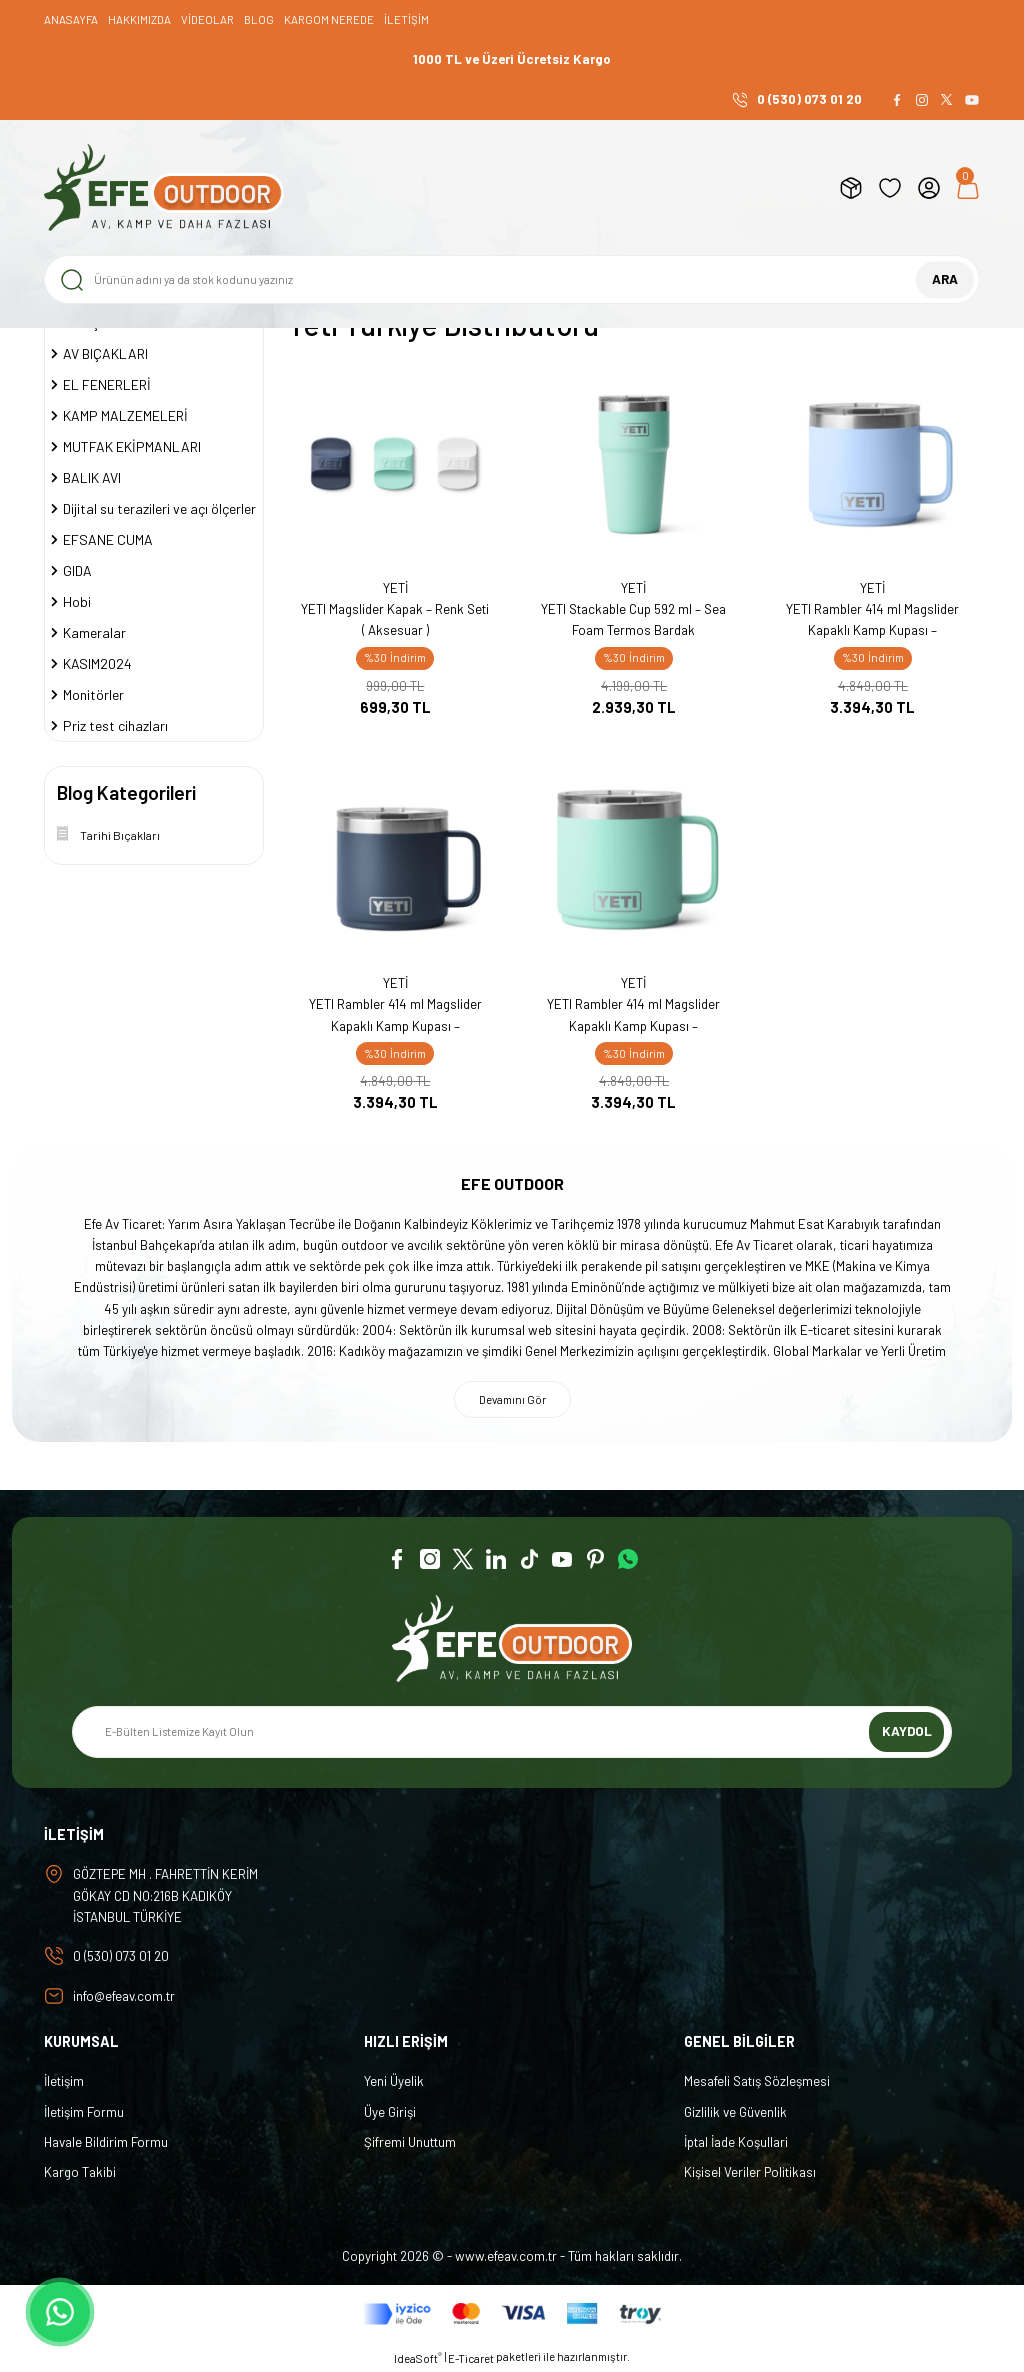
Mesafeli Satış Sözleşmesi (757, 2081)
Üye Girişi (390, 2112)
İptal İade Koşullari (736, 2142)
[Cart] (968, 188)
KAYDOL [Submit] (907, 1731)
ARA (945, 279)
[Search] (512, 279)
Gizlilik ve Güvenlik (735, 2112)
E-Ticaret (471, 2358)
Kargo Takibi (80, 2172)
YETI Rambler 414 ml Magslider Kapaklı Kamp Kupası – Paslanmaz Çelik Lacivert (395, 1016)
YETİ (395, 588)
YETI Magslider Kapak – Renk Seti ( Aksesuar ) (395, 619)
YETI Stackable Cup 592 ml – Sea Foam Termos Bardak (633, 619)
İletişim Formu (84, 2112)
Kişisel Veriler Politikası (750, 2172)
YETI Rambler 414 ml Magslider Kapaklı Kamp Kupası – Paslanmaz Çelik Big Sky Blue (872, 621)
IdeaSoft (418, 2357)
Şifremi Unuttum (410, 2142)
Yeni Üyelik (394, 2081)
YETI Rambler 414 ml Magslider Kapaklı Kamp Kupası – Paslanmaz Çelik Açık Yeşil (633, 1016)
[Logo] (164, 187)
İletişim (64, 2081)
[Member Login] (929, 188)
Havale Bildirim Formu (106, 2142)
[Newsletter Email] (512, 1732)
